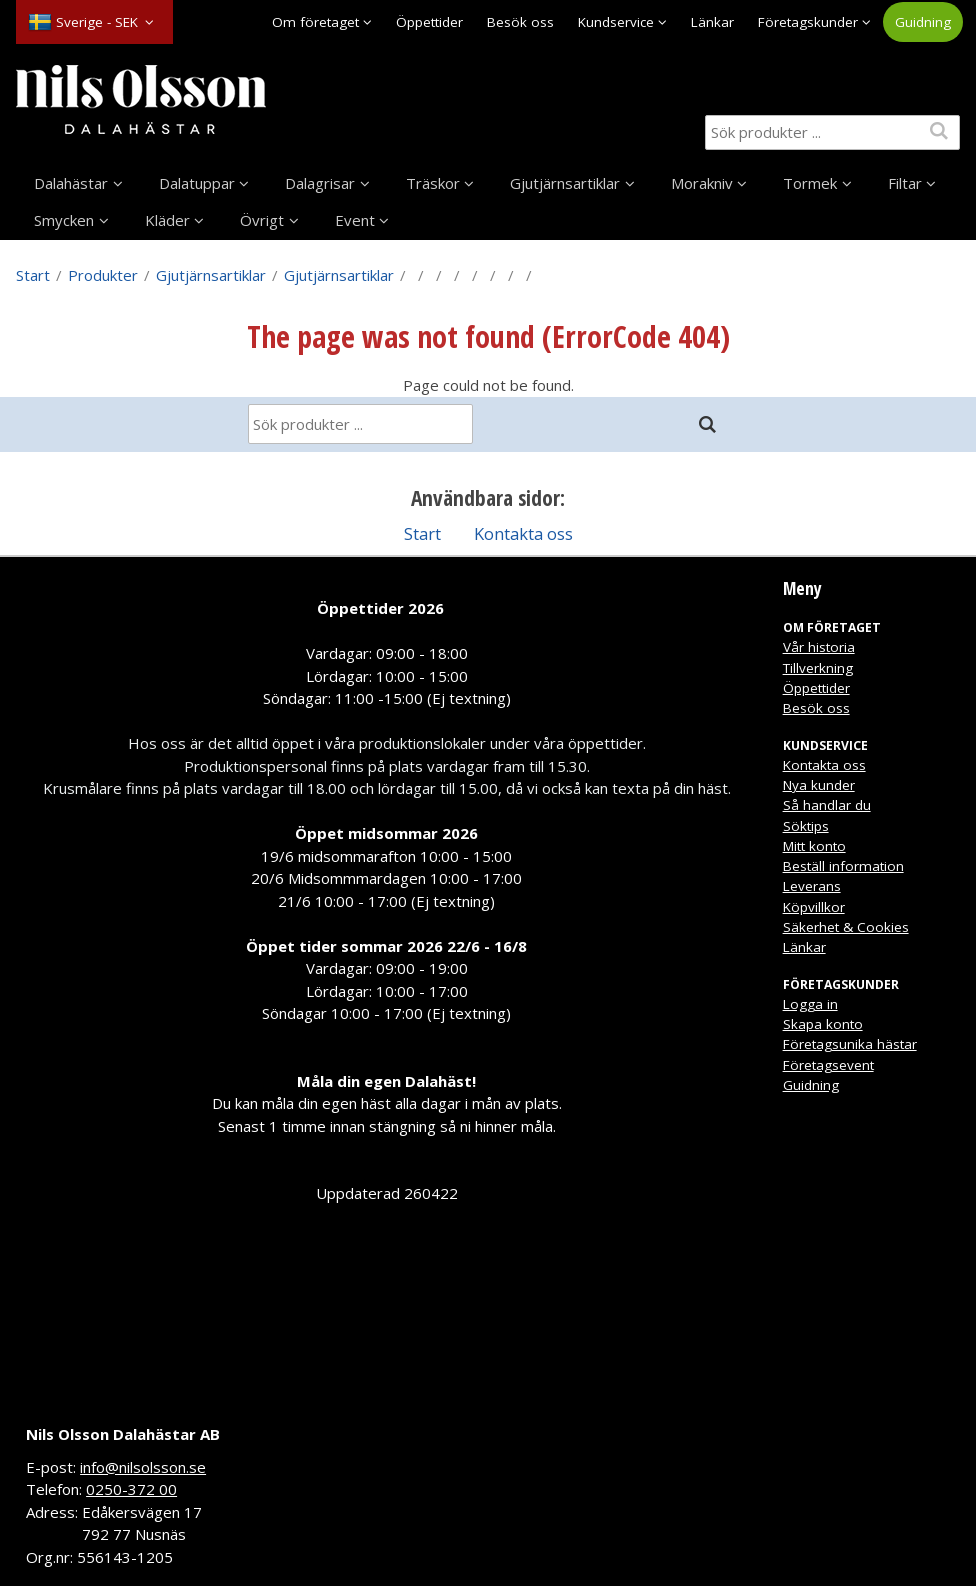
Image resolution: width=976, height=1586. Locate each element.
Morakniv (702, 183)
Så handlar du (827, 805)
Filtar (905, 183)
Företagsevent (828, 1065)
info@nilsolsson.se (143, 1467)
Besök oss (520, 22)
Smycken (64, 220)
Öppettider (429, 22)
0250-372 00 (131, 1489)
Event (355, 220)
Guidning (923, 22)
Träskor (433, 183)
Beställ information (843, 866)
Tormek (810, 183)
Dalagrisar (320, 183)
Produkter (103, 275)
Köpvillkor (814, 907)
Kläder (167, 220)
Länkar (712, 22)
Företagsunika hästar (850, 1044)
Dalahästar (71, 183)
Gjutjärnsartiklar (565, 183)
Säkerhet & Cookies (846, 927)
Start (33, 275)
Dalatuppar (197, 183)
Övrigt (262, 220)
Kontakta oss (523, 533)
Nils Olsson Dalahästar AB (123, 1434)
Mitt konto (814, 846)
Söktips (806, 826)
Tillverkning (818, 668)
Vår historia (819, 647)
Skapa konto (823, 1024)
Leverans (812, 886)
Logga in (810, 1004)
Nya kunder (819, 785)
